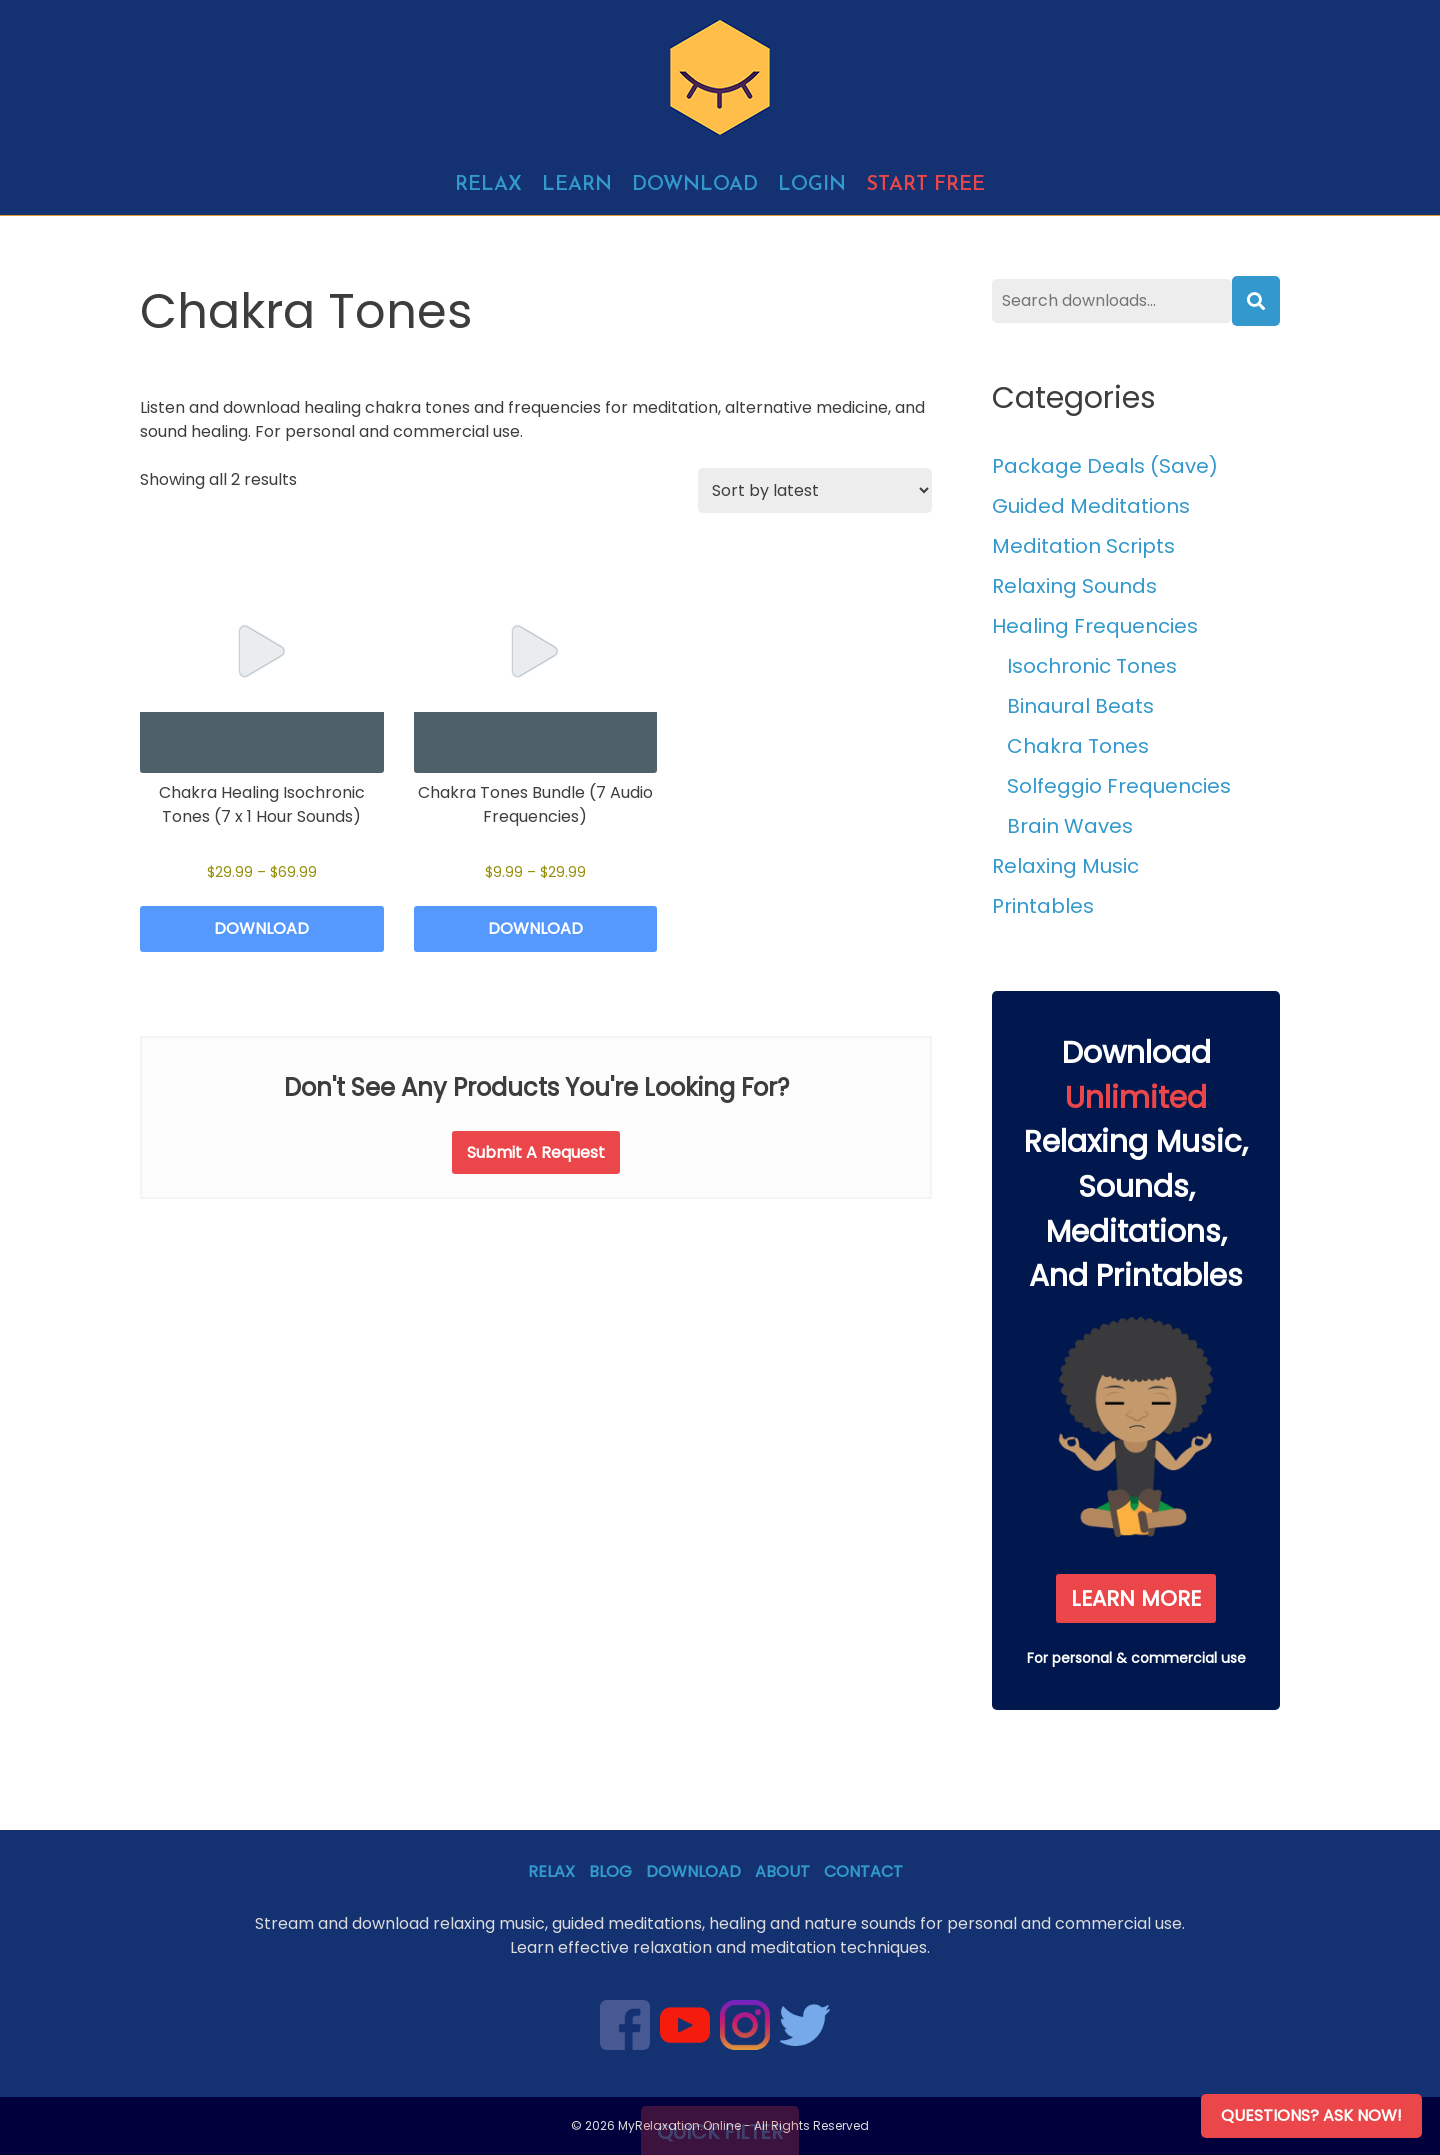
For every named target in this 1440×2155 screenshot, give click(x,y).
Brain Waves (1070, 826)
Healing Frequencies (1095, 626)
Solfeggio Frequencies (1119, 786)
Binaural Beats (1080, 706)
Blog (610, 1871)
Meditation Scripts (1083, 546)
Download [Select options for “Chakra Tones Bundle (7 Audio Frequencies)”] (535, 928)
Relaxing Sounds (1074, 586)
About (782, 1871)
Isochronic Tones (1092, 666)
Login (812, 185)
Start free (925, 185)
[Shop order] (815, 490)
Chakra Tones (1078, 746)
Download (695, 185)
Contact (863, 1871)
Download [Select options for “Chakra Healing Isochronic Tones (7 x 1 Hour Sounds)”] (261, 928)
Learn (577, 185)
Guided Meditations (1091, 506)
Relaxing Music (1065, 866)
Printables (1043, 906)
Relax (488, 185)
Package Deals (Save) (1105, 466)
